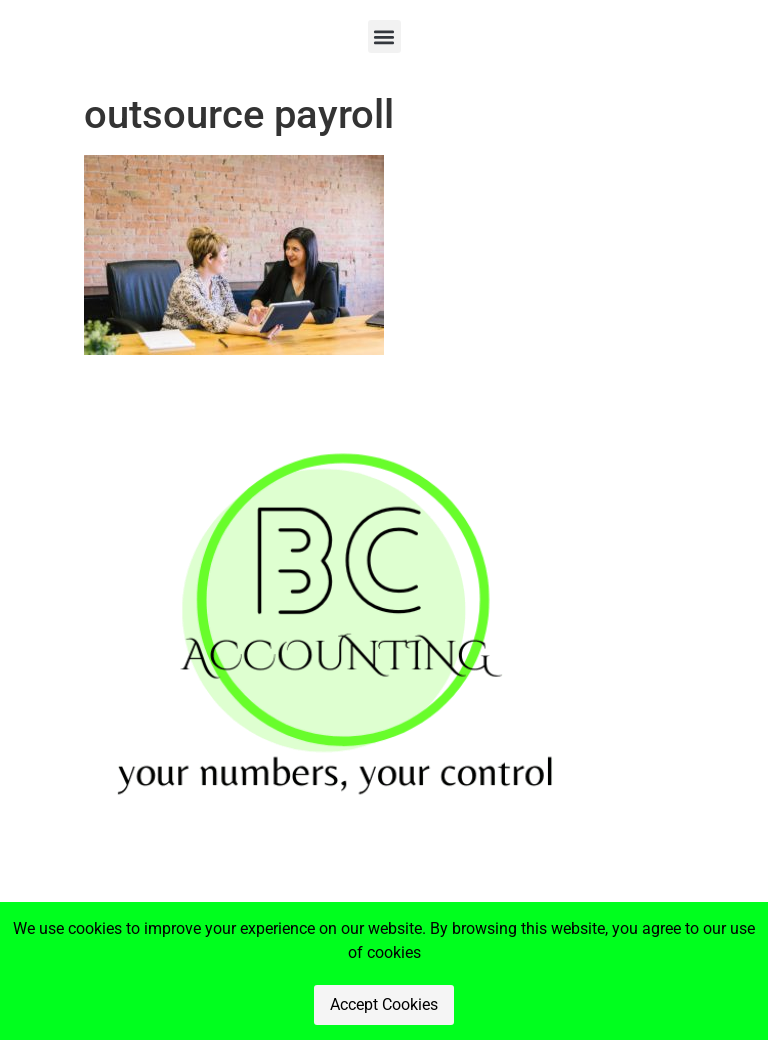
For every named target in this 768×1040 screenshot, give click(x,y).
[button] (384, 36)
